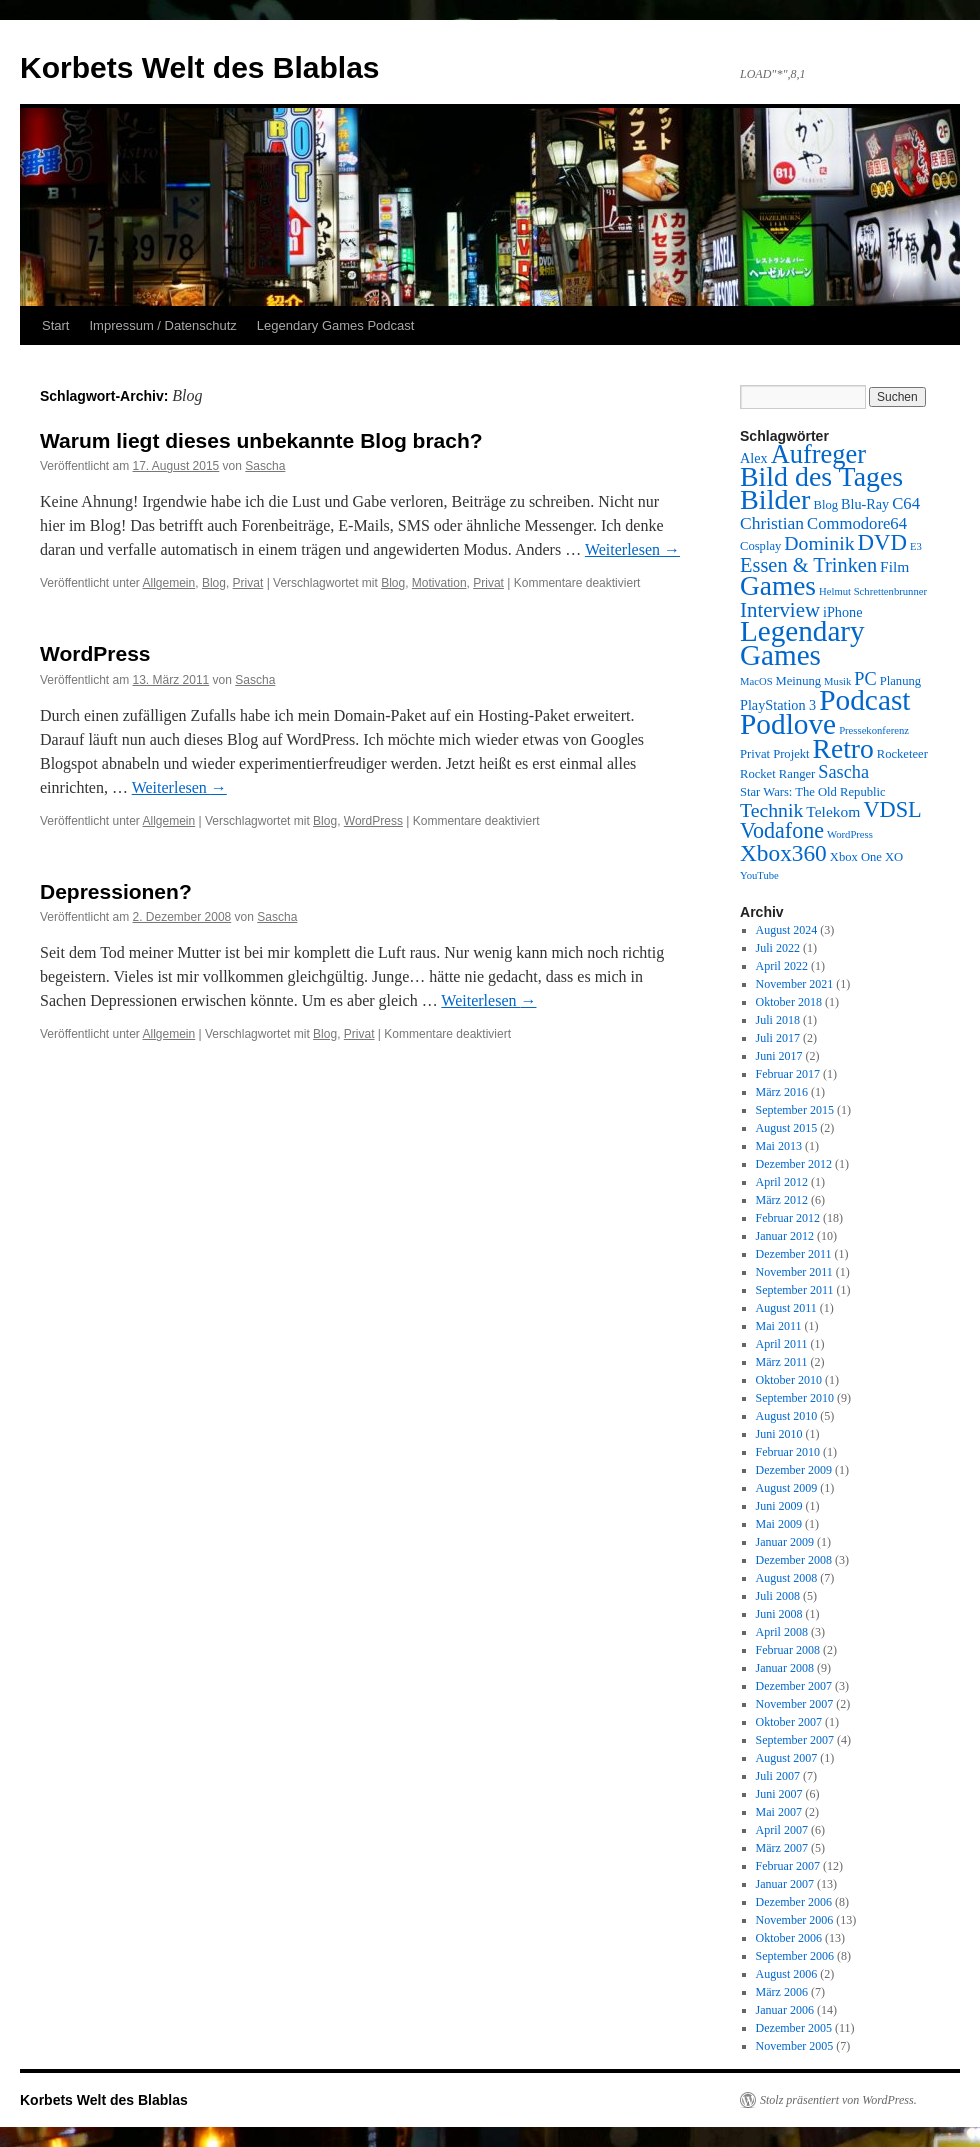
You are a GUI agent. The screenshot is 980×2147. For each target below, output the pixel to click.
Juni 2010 (779, 1434)
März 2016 (782, 1092)
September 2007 (795, 1740)
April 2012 (782, 1182)
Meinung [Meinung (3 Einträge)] (799, 681)
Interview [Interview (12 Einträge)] (780, 610)
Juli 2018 (778, 1020)
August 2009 (787, 1488)
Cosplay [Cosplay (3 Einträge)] (760, 546)
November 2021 (795, 984)
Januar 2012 (785, 1236)
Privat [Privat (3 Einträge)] (755, 754)
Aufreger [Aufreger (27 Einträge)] (818, 454)
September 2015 (795, 1110)
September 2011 (795, 1290)
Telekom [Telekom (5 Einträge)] (833, 811)
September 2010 (795, 1398)
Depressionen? (116, 891)
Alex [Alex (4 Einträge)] (754, 458)
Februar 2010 (788, 1452)
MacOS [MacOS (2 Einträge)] (756, 681)
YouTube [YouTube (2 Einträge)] (759, 875)
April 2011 (782, 1344)
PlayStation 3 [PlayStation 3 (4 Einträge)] (778, 705)
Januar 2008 (785, 1668)
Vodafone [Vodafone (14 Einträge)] (782, 830)
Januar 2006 (785, 2010)
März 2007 (782, 1848)
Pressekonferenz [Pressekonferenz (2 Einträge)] (874, 730)
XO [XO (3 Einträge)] (894, 857)
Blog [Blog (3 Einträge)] (825, 505)
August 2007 (787, 1758)
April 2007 (782, 1830)
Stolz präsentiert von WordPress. (838, 2100)
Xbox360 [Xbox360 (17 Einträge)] (783, 853)
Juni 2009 (779, 1506)
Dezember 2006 (794, 1902)
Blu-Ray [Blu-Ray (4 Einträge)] (865, 504)
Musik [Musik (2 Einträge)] (837, 681)
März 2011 (782, 1362)
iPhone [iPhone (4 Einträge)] (843, 612)
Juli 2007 (778, 1776)
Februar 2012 (788, 1218)
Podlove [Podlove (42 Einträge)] (788, 724)
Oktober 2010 (789, 1380)
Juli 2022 (778, 948)
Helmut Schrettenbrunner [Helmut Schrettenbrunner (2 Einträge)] (873, 591)
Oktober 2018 (789, 1002)
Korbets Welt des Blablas (200, 67)
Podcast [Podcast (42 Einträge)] (864, 700)
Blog (214, 583)
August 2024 (787, 930)
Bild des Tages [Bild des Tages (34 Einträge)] (821, 476)
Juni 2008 (779, 1614)
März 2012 (782, 1200)
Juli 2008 (778, 1596)
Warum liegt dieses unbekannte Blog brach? (261, 440)
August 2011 (786, 1308)
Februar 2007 (788, 1866)
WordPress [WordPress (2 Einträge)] (850, 834)
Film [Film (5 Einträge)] (894, 566)
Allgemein (169, 583)
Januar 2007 (785, 1884)
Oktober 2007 (789, 1722)
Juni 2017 (779, 1056)
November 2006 (795, 1920)
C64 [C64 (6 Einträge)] (906, 503)
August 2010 (787, 1416)
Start (55, 325)
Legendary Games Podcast (336, 325)
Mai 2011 (779, 1326)
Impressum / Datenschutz (162, 325)
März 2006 (782, 1992)
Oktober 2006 (789, 1938)
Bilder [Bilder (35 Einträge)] (775, 499)
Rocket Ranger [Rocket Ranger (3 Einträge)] (777, 774)
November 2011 (794, 1272)
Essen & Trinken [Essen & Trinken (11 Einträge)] (808, 565)
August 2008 (787, 1578)
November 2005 (795, 2046)
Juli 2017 (778, 1038)
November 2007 (795, 1704)
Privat (248, 583)
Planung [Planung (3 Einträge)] (900, 681)
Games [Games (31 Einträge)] (778, 586)
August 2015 (787, 1128)
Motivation (439, 583)
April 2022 (782, 966)
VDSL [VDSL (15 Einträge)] (892, 809)
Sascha (265, 466)
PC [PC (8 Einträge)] (865, 679)
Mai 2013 (779, 1146)
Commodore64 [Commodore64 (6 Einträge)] (857, 523)
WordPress (95, 653)
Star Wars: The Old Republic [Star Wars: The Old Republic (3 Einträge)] (813, 792)
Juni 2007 (779, 1794)
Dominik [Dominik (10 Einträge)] (819, 543)
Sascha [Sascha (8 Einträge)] (843, 772)
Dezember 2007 (794, 1686)
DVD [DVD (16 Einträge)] (882, 542)
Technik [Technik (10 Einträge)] (771, 810)
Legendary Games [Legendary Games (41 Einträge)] (802, 643)
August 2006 (787, 1974)
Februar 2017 (788, 1074)
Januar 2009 (785, 1542)
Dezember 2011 (794, 1254)
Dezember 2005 (794, 2028)
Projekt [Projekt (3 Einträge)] (791, 754)
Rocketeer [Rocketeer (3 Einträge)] (902, 754)
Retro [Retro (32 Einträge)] (843, 748)
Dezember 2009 (794, 1470)
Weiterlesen (632, 549)
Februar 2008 (788, 1650)
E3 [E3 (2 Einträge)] (916, 546)
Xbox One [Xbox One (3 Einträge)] (856, 857)
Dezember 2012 (794, 1164)
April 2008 (782, 1632)
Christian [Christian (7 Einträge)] (772, 523)
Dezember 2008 (794, 1560)
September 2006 (795, 1956)
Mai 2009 (779, 1524)
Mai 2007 (779, 1812)
